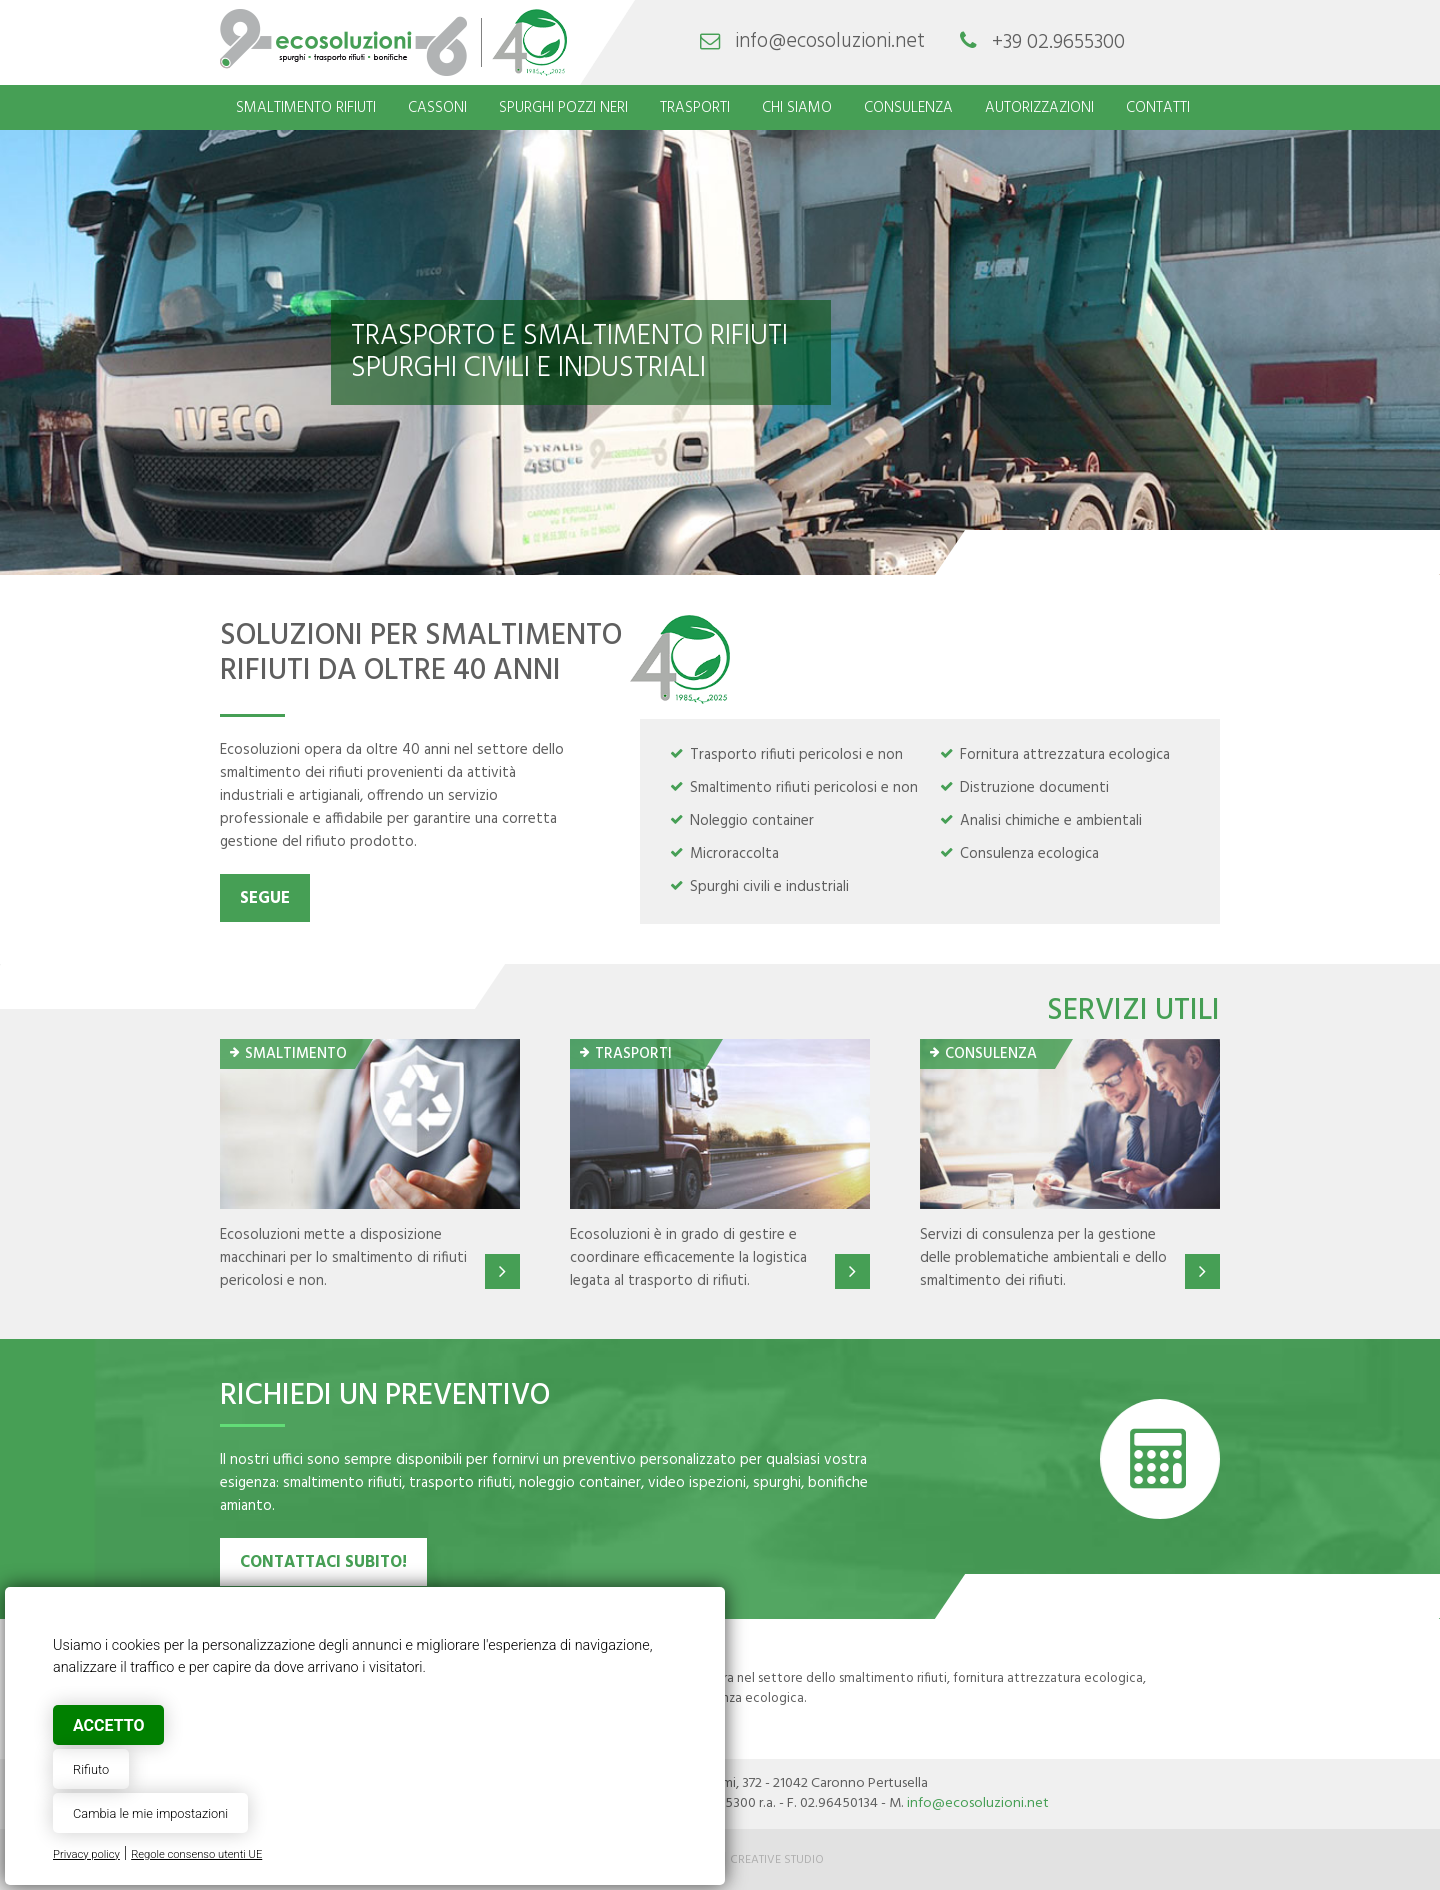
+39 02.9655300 (1058, 42)
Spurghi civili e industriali (769, 887)
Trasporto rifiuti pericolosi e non (796, 755)
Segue (265, 899)
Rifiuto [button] (91, 1769)
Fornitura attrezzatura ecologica (1065, 755)
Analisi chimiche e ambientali (1051, 821)
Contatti (1158, 108)
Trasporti (695, 108)
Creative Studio (777, 1860)
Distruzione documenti (1034, 788)
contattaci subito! (323, 1563)
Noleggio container (752, 821)
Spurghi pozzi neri (563, 108)
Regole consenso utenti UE (196, 1854)
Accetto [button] (108, 1725)
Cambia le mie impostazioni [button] (150, 1813)
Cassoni (437, 108)
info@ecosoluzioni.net (830, 42)
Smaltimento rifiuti (306, 108)
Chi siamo (797, 108)
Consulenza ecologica (1029, 854)
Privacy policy (86, 1854)
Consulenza (908, 108)
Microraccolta (734, 854)
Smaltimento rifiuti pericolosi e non (804, 788)
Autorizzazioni (1039, 108)
